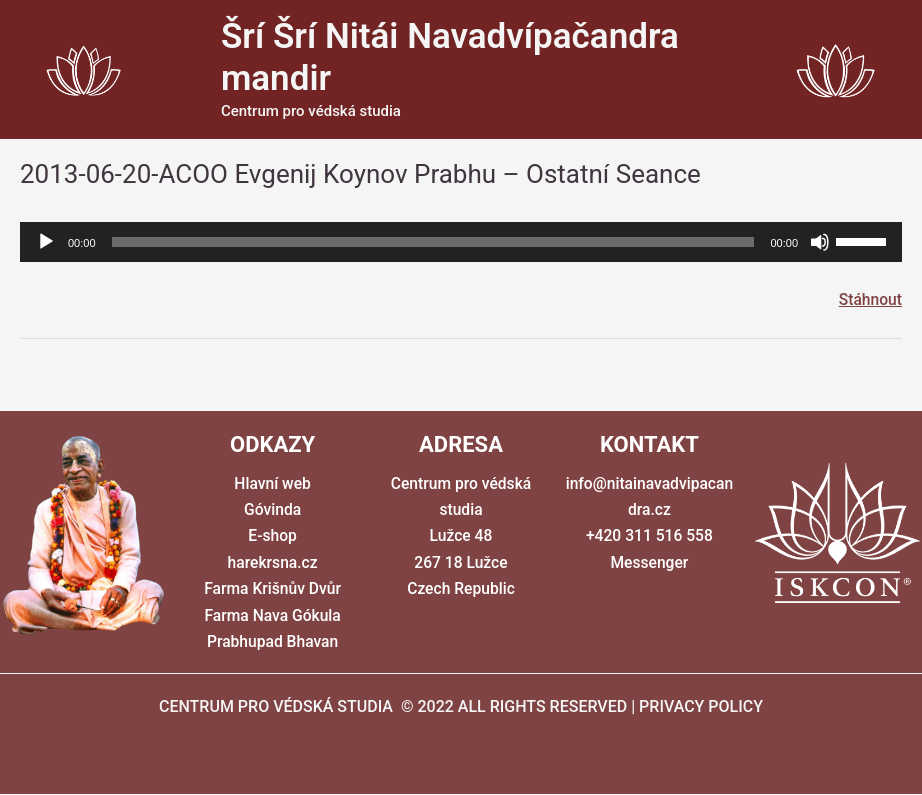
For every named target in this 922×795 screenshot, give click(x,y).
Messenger (649, 563)
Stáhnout (869, 299)
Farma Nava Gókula (273, 615)
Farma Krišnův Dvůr (273, 589)
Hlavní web (272, 483)
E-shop (273, 536)
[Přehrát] (46, 242)
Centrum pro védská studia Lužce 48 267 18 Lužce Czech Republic (461, 536)
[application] (461, 242)
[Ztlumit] (820, 242)
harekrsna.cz (272, 563)
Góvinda (272, 510)
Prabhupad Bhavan (272, 642)
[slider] (433, 242)
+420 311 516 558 (649, 536)
